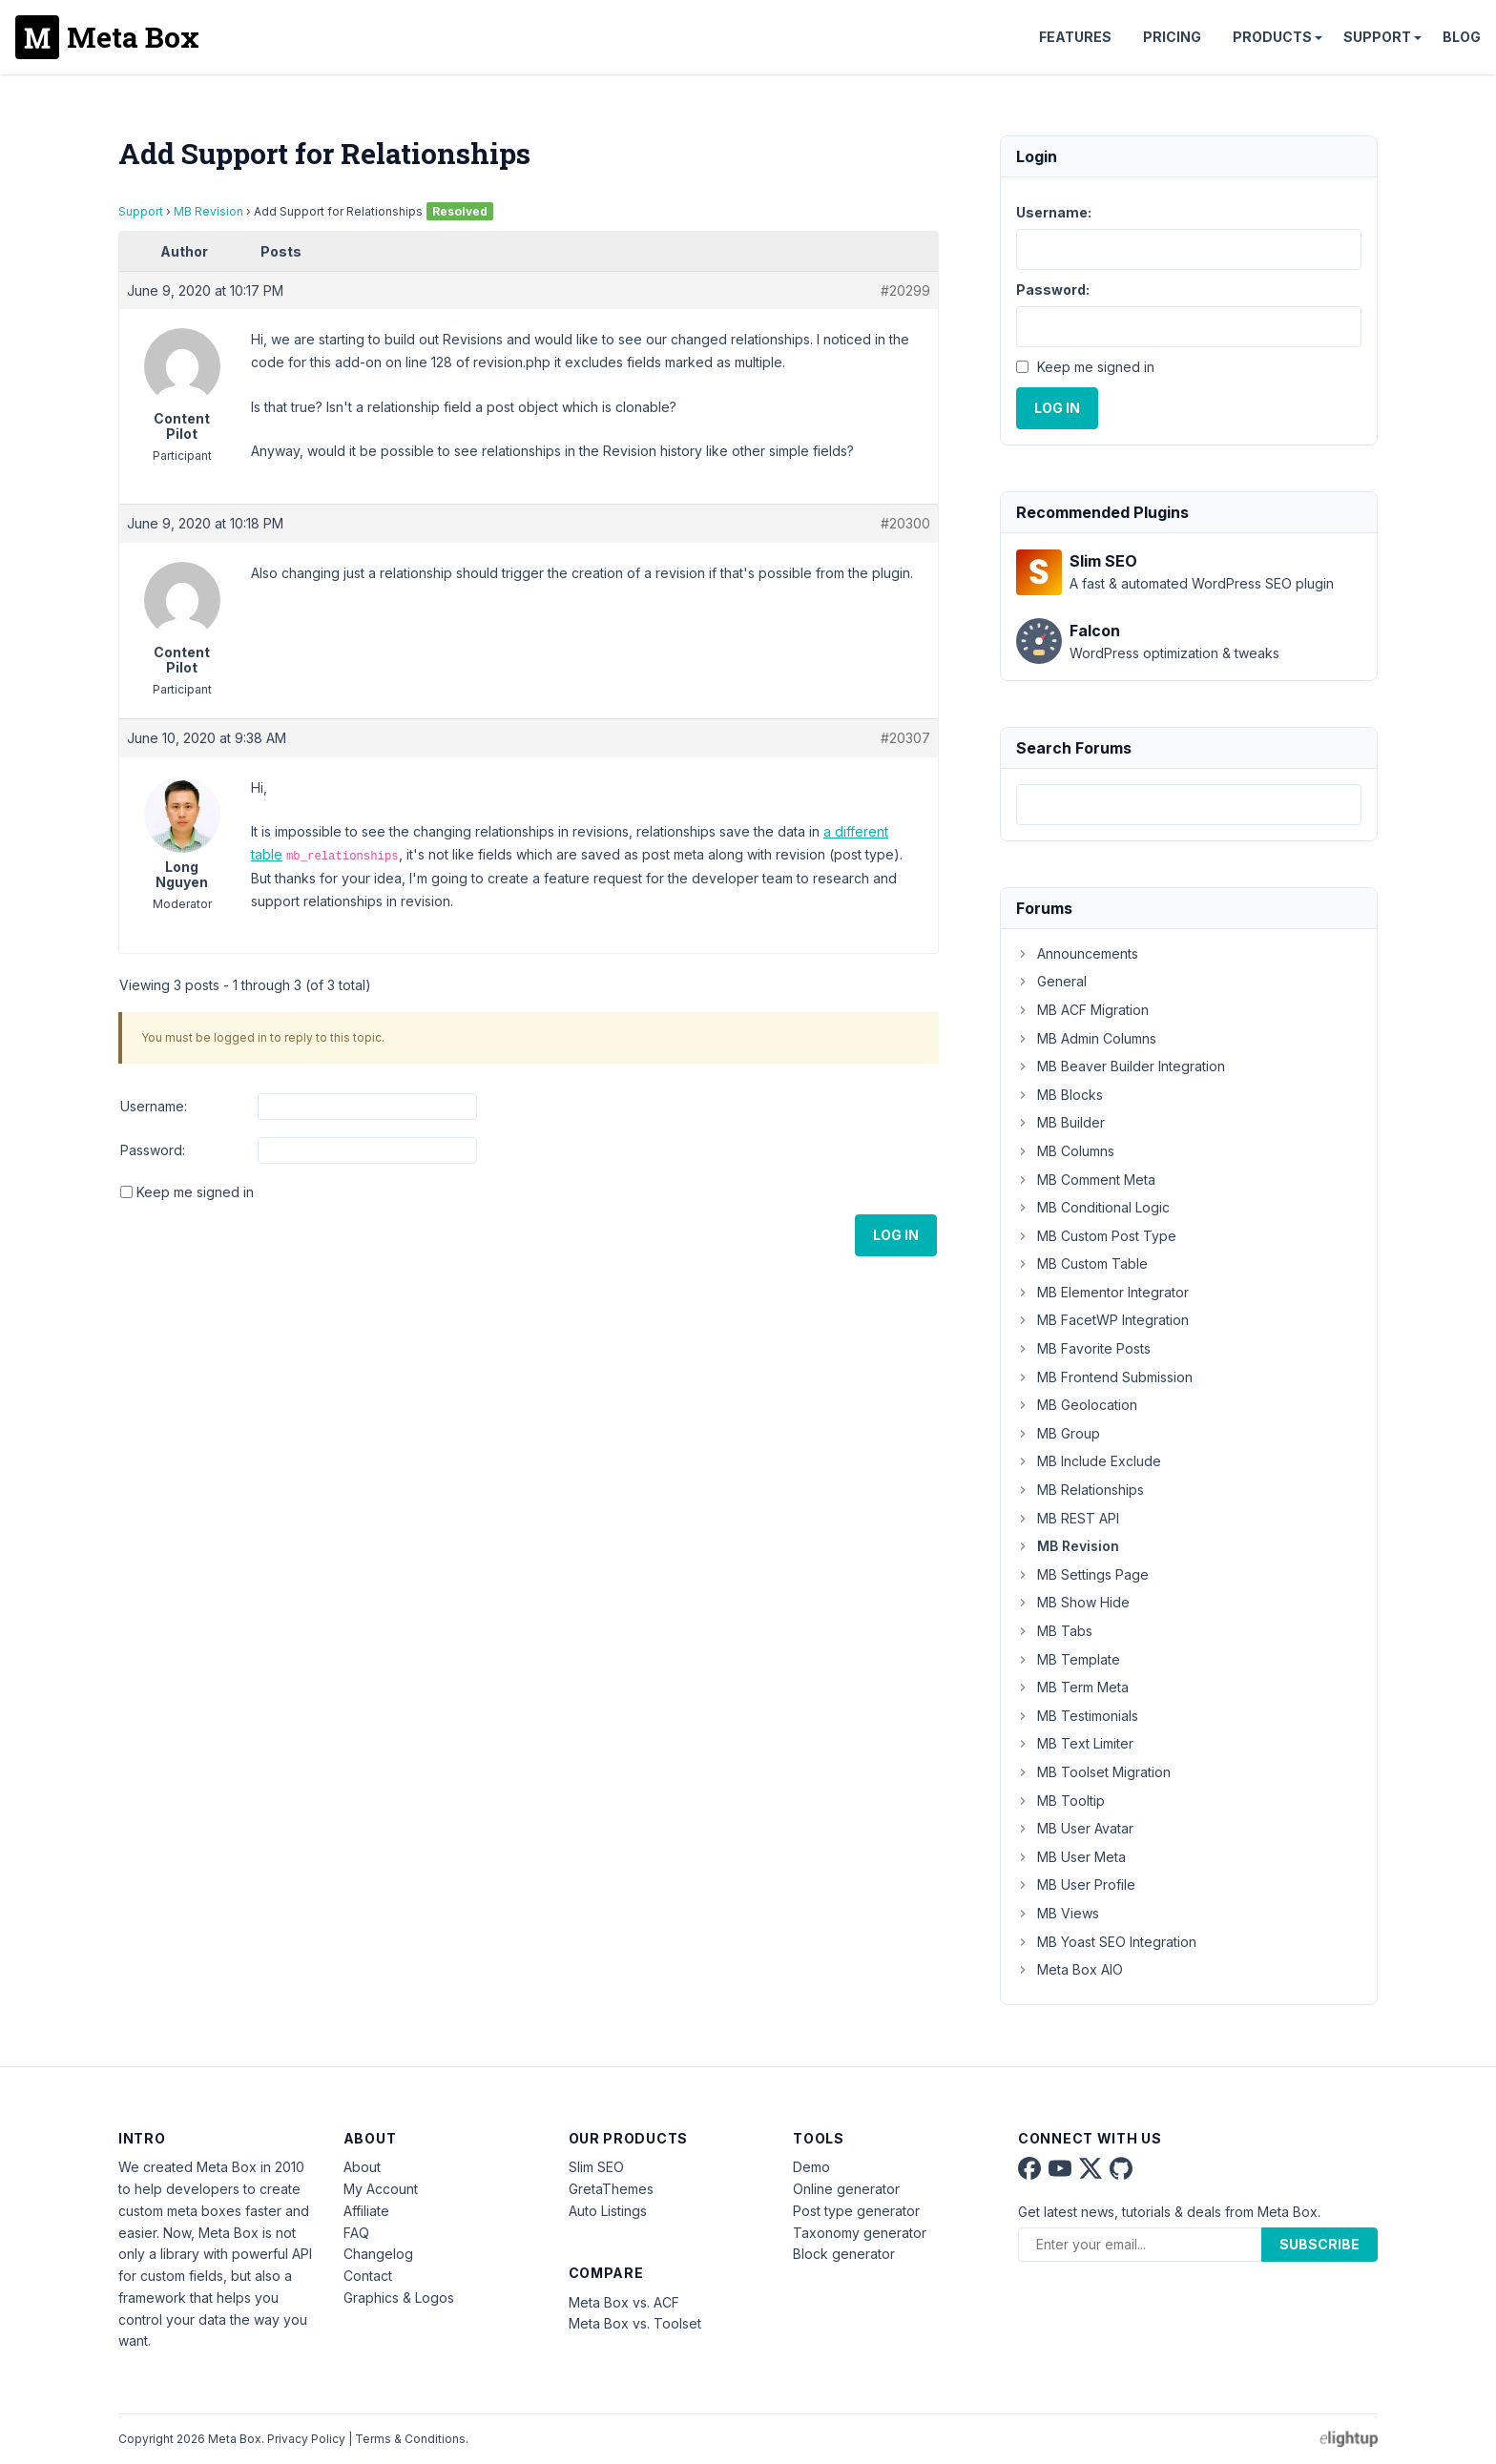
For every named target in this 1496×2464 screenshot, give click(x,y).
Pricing (1172, 37)
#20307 (905, 738)
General (1051, 981)
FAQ (356, 2233)
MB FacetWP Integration (1102, 1320)
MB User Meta (1071, 1857)
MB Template (1068, 1659)
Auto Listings (608, 2211)
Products (1272, 37)
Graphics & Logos (398, 2297)
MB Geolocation (1076, 1405)
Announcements (1077, 953)
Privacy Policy (306, 2439)
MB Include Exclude (1088, 1461)
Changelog (378, 2254)
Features (1075, 37)
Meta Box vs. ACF (624, 2302)
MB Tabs (1054, 1631)
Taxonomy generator (859, 2233)
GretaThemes (611, 2189)
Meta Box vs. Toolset (635, 2323)
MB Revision (208, 211)
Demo (811, 2167)
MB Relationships (1080, 1489)
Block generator (844, 2254)
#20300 (905, 523)
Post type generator (856, 2211)
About (362, 2167)
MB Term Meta (1072, 1687)
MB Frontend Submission (1104, 1377)
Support (1377, 37)
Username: (153, 1106)
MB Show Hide (1073, 1602)
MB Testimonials (1077, 1716)
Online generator (846, 2189)
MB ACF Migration (1082, 1010)
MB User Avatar (1074, 1828)
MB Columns (1065, 1151)
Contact (367, 2275)
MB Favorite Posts (1083, 1348)
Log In (896, 1235)
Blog (1462, 37)
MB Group (1058, 1433)
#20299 (905, 290)
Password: (152, 1150)
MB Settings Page (1082, 1574)
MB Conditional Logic (1093, 1207)
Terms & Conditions (410, 2439)
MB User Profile (1075, 1884)
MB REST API (1067, 1518)
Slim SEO (596, 2167)
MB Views (1057, 1913)
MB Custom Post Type (1096, 1236)
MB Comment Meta (1085, 1179)
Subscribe (1319, 2244)
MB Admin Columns (1086, 1038)
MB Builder (1060, 1122)
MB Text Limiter (1074, 1743)
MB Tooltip (1060, 1800)
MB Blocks (1059, 1095)
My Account (380, 2189)
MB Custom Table (1082, 1263)
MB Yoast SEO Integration (1106, 1942)
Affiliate (366, 2211)
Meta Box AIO (1069, 1969)
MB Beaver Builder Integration (1120, 1066)
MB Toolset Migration (1093, 1772)
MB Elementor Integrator (1102, 1292)
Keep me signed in (195, 1192)
